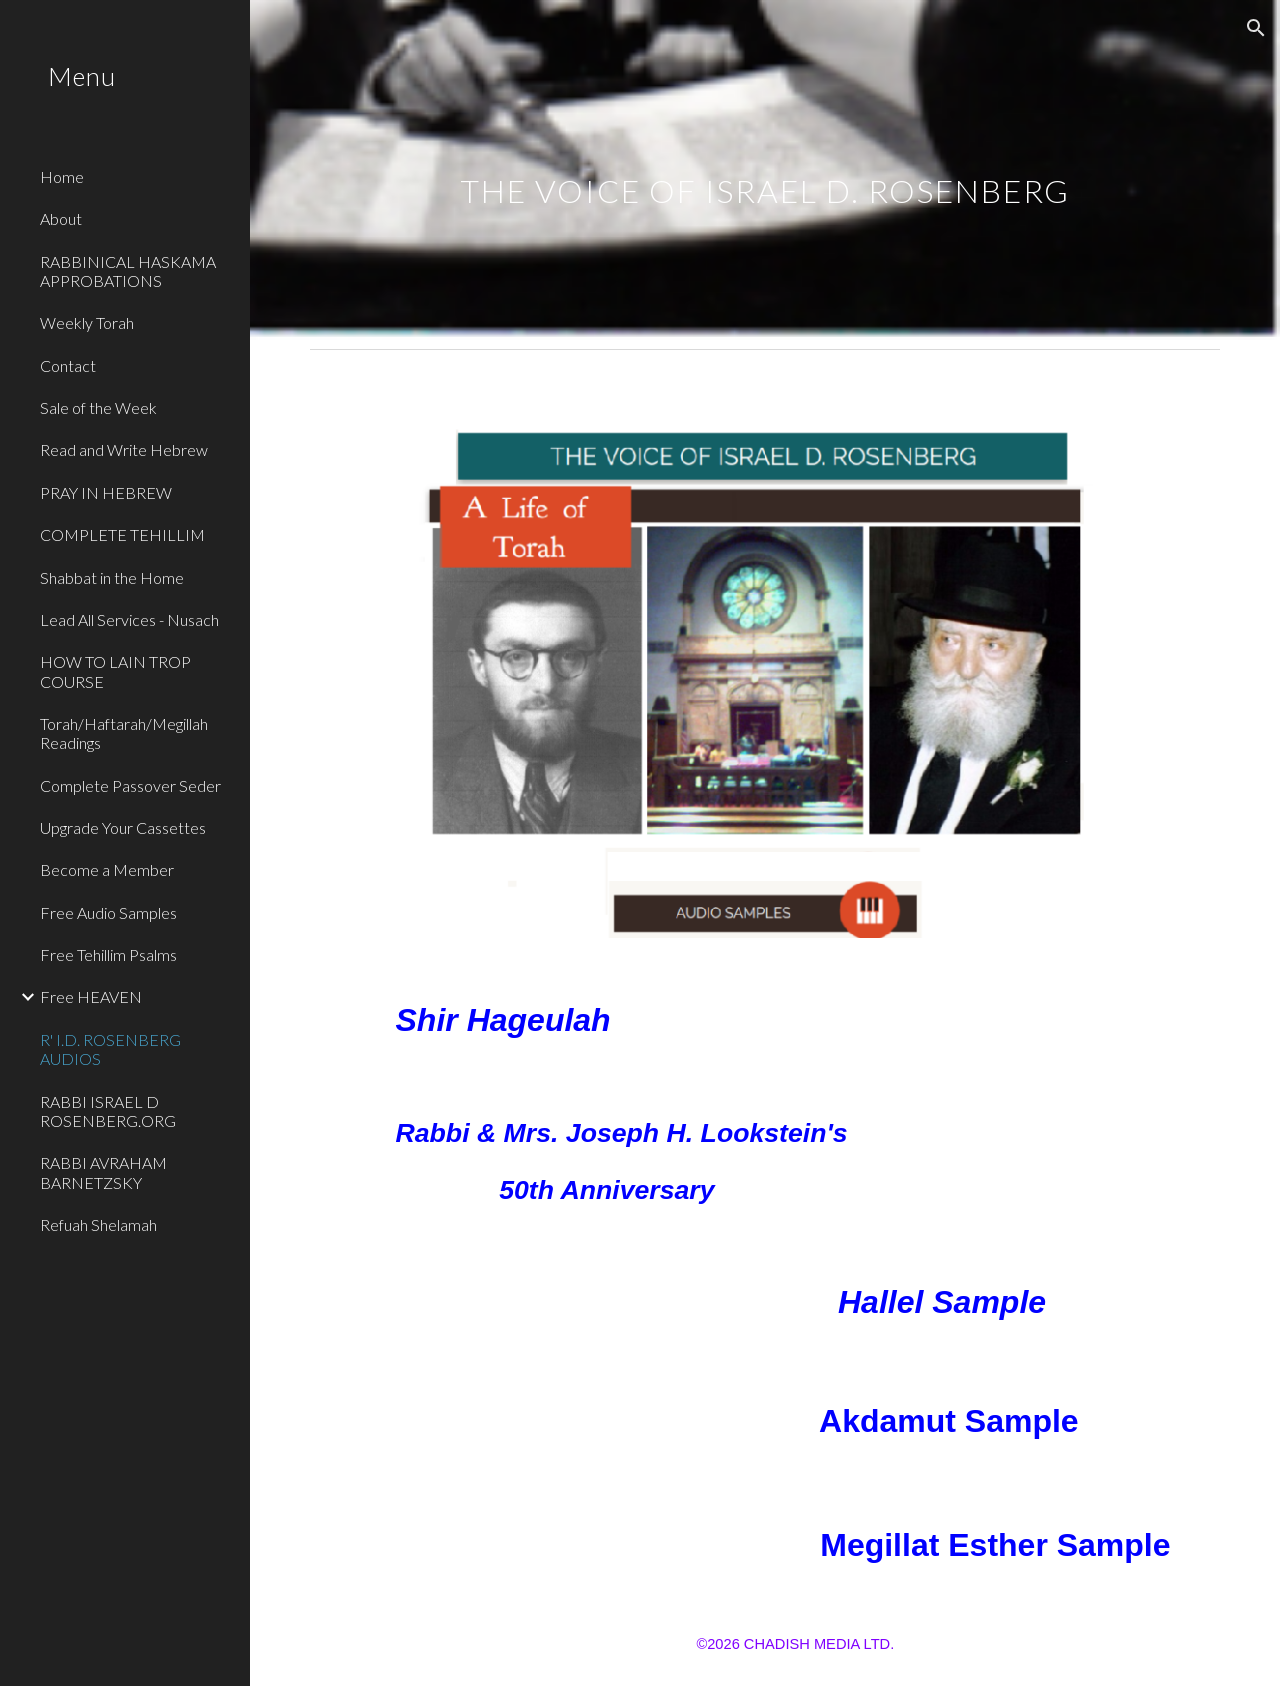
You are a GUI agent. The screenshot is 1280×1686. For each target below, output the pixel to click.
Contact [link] (68, 365)
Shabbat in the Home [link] (112, 577)
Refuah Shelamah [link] (98, 1224)
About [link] (61, 218)
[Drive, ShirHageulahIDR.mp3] (921, 1013)
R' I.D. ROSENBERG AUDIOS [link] (110, 1049)
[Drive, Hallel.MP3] (571, 1303)
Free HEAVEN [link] (91, 996)
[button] (1256, 28)
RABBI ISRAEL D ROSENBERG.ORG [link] (108, 1111)
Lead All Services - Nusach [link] (129, 619)
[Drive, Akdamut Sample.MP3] (571, 1425)
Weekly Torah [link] (87, 322)
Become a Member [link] (107, 869)
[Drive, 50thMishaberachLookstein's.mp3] (1076, 1157)
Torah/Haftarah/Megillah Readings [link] (124, 733)
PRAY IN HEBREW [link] (106, 492)
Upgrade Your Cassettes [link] (123, 827)
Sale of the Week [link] (98, 407)
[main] (765, 170)
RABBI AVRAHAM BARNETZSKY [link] (103, 1172)
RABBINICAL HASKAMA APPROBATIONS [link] (128, 271)
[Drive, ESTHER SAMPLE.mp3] (571, 1544)
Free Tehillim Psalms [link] (108, 954)
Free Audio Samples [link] (108, 912)
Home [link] (62, 176)
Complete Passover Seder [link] (130, 785)
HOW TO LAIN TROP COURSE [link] (115, 671)
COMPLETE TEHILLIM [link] (122, 534)
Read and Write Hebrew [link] (124, 449)
